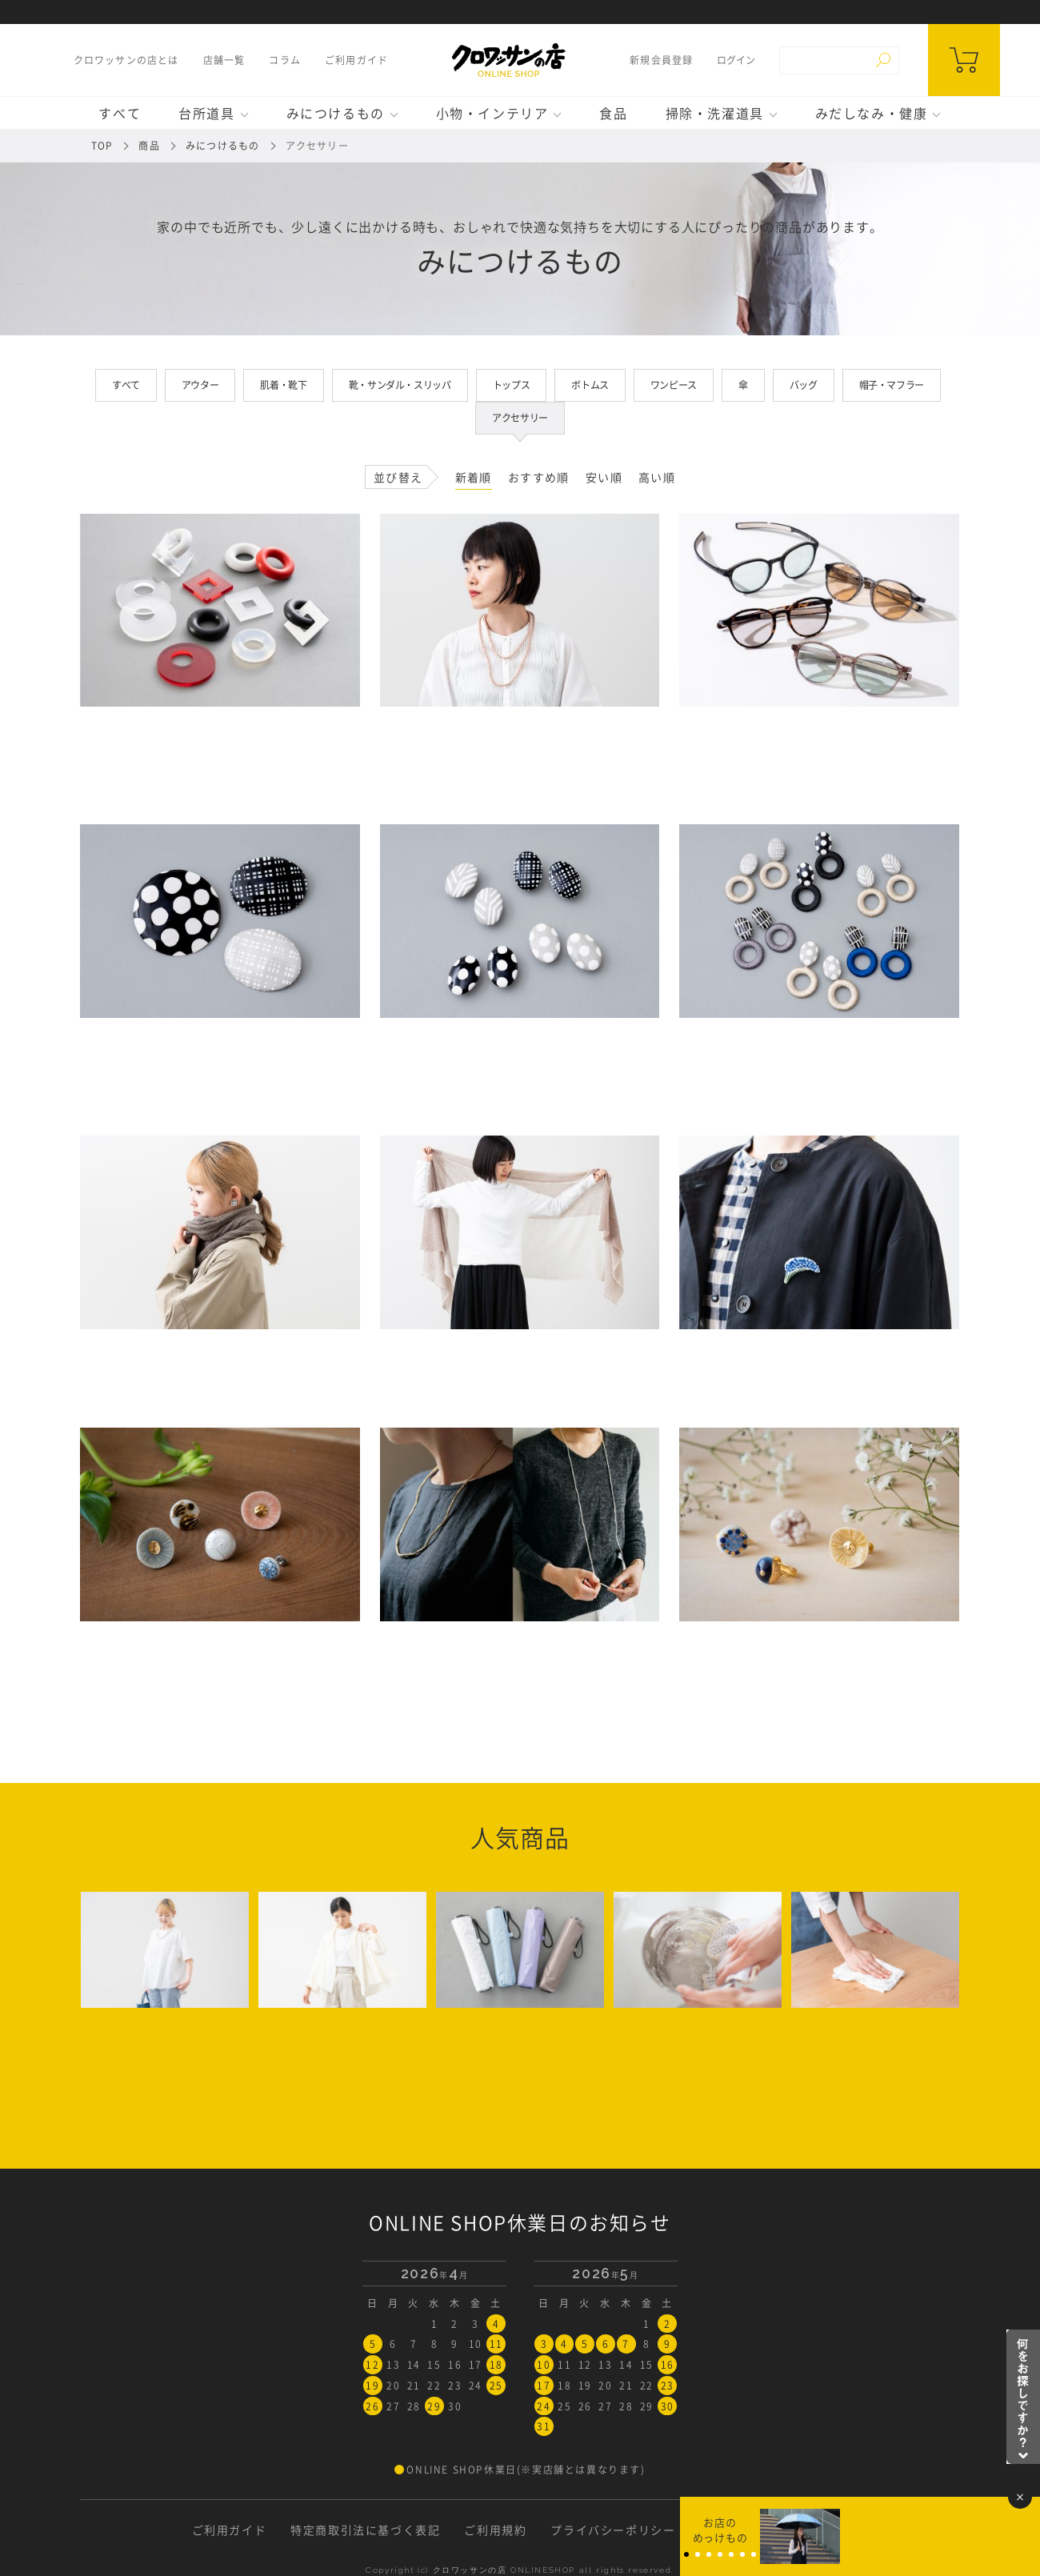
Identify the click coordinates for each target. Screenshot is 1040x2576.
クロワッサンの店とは (126, 60)
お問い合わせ (736, 2530)
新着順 (473, 477)
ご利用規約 (495, 2530)
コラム (285, 60)
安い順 (604, 477)
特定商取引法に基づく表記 (365, 2530)
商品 (148, 145)
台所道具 (206, 112)
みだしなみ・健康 (871, 112)
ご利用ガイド (356, 60)
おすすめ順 (539, 477)
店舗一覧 (224, 60)
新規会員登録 (661, 60)
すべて (119, 112)
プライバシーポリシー (612, 2530)
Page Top (1024, 2560)
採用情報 (823, 2530)
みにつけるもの (335, 112)
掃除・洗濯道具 (715, 112)
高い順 (656, 477)
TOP (102, 145)
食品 (613, 112)
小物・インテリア (492, 112)
